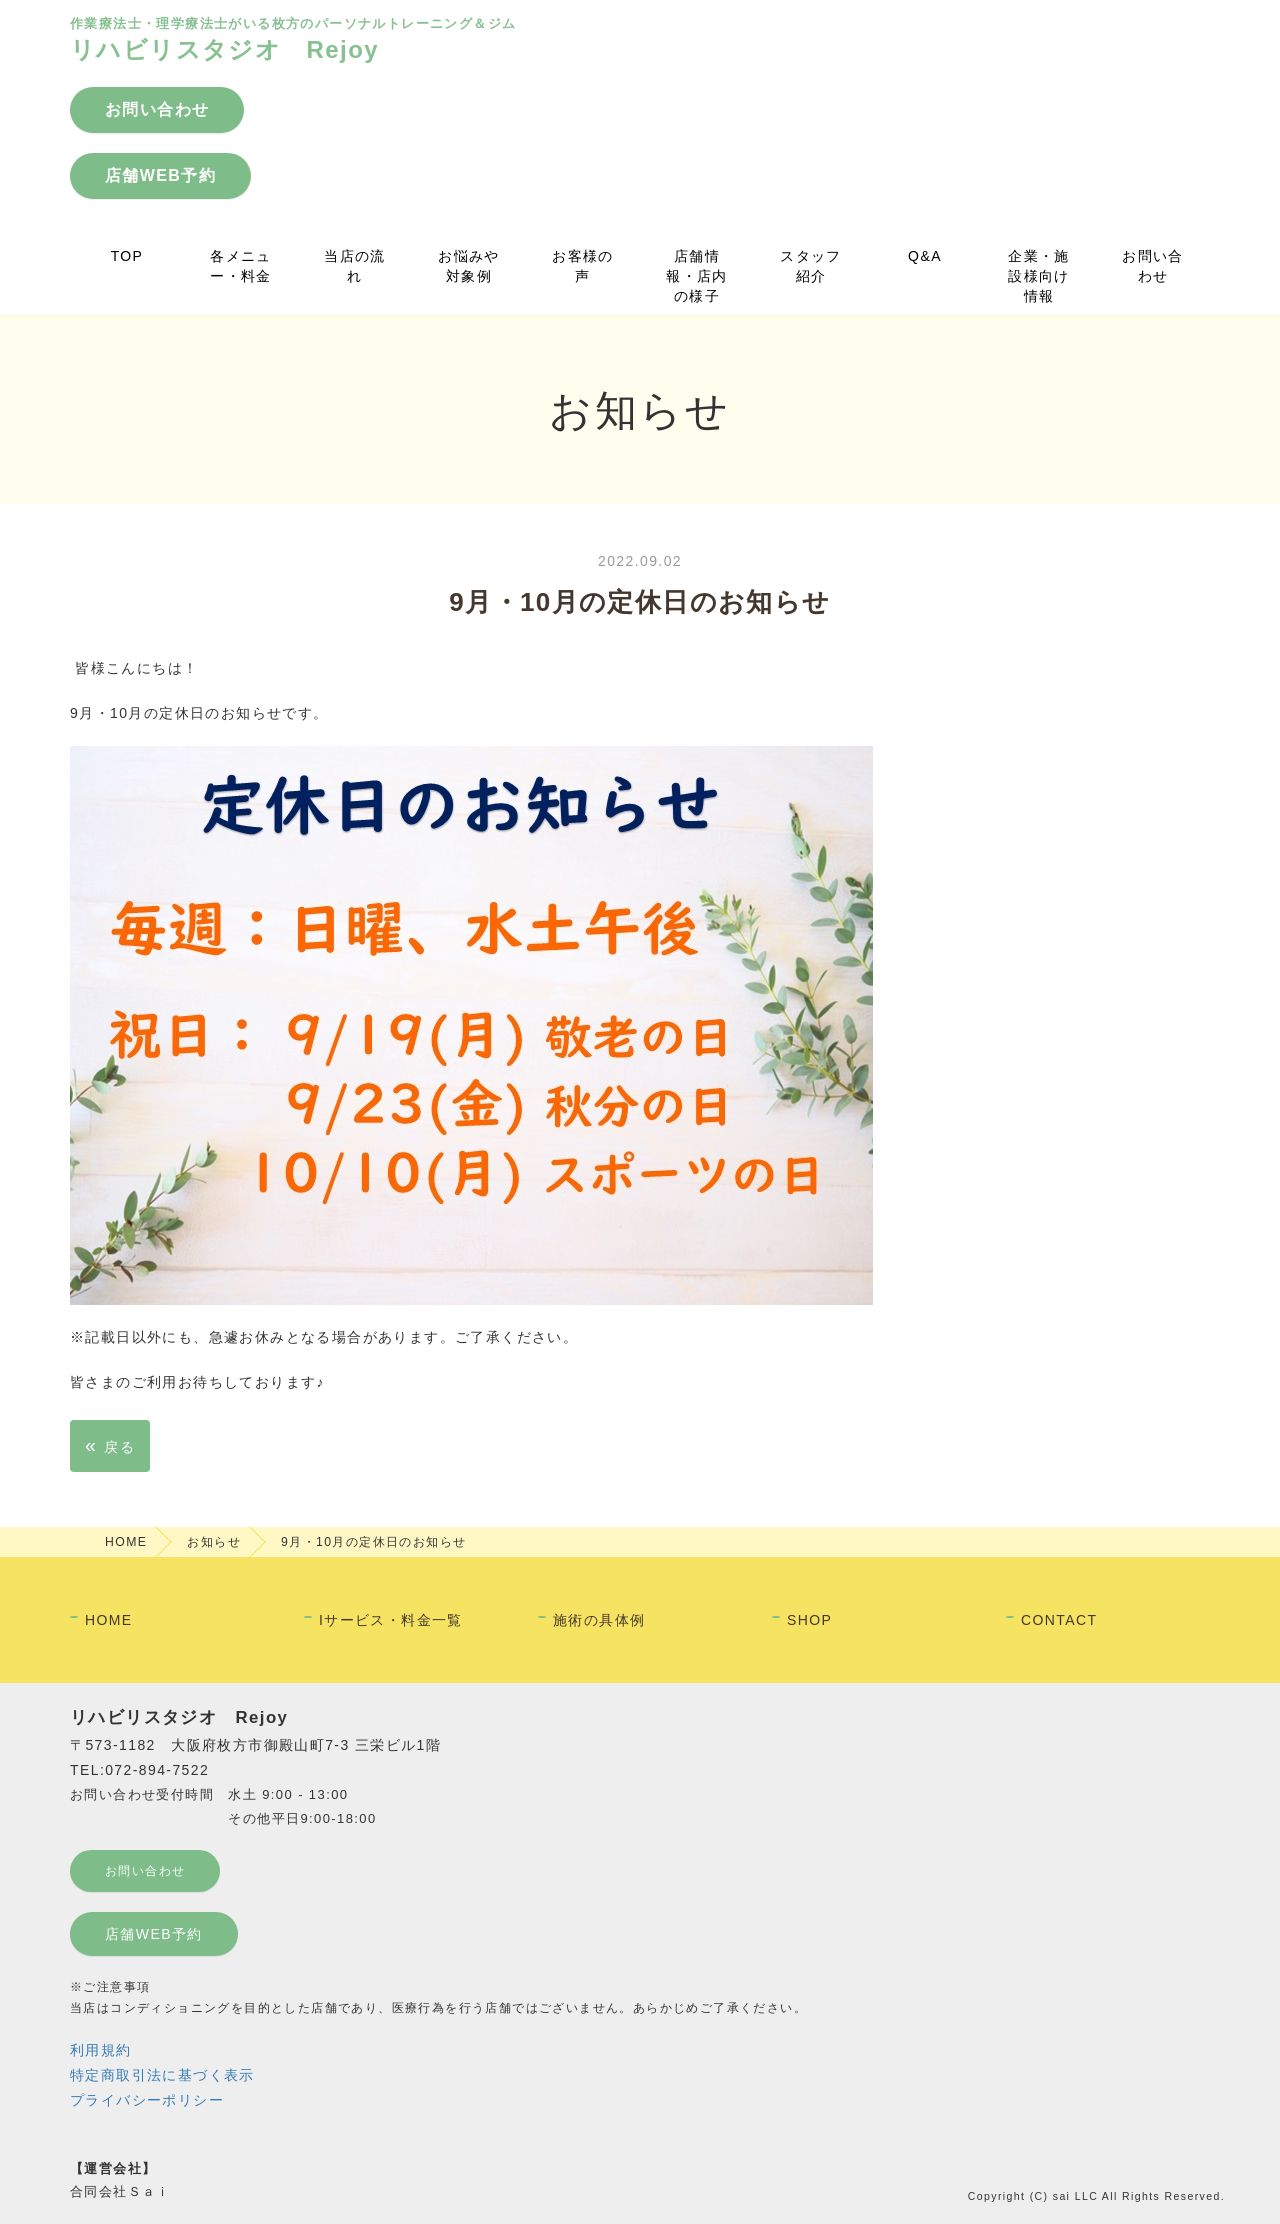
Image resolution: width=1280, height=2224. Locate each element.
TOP (127, 256)
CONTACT (1059, 1620)
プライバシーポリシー (147, 2100)
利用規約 (101, 2050)
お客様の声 (583, 266)
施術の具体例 (599, 1620)
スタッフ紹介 (811, 266)
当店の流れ (355, 266)
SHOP (809, 1620)
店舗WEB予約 (154, 1934)
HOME (126, 1542)
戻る (110, 1445)
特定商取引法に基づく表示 (162, 2075)
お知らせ (214, 1542)
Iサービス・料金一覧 (391, 1620)
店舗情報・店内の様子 (697, 276)
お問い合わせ (1153, 266)
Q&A (925, 256)
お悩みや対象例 (469, 266)
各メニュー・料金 (241, 266)
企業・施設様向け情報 (1039, 276)
